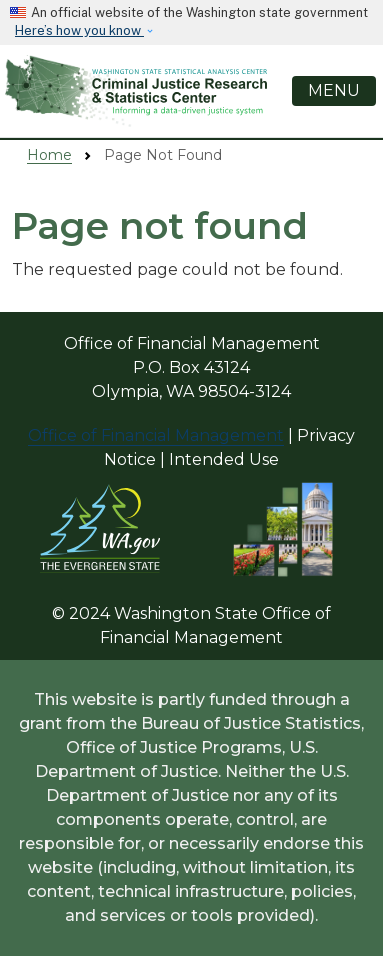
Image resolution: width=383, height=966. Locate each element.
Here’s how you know (79, 30)
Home (49, 155)
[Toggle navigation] (334, 91)
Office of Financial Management (156, 435)
